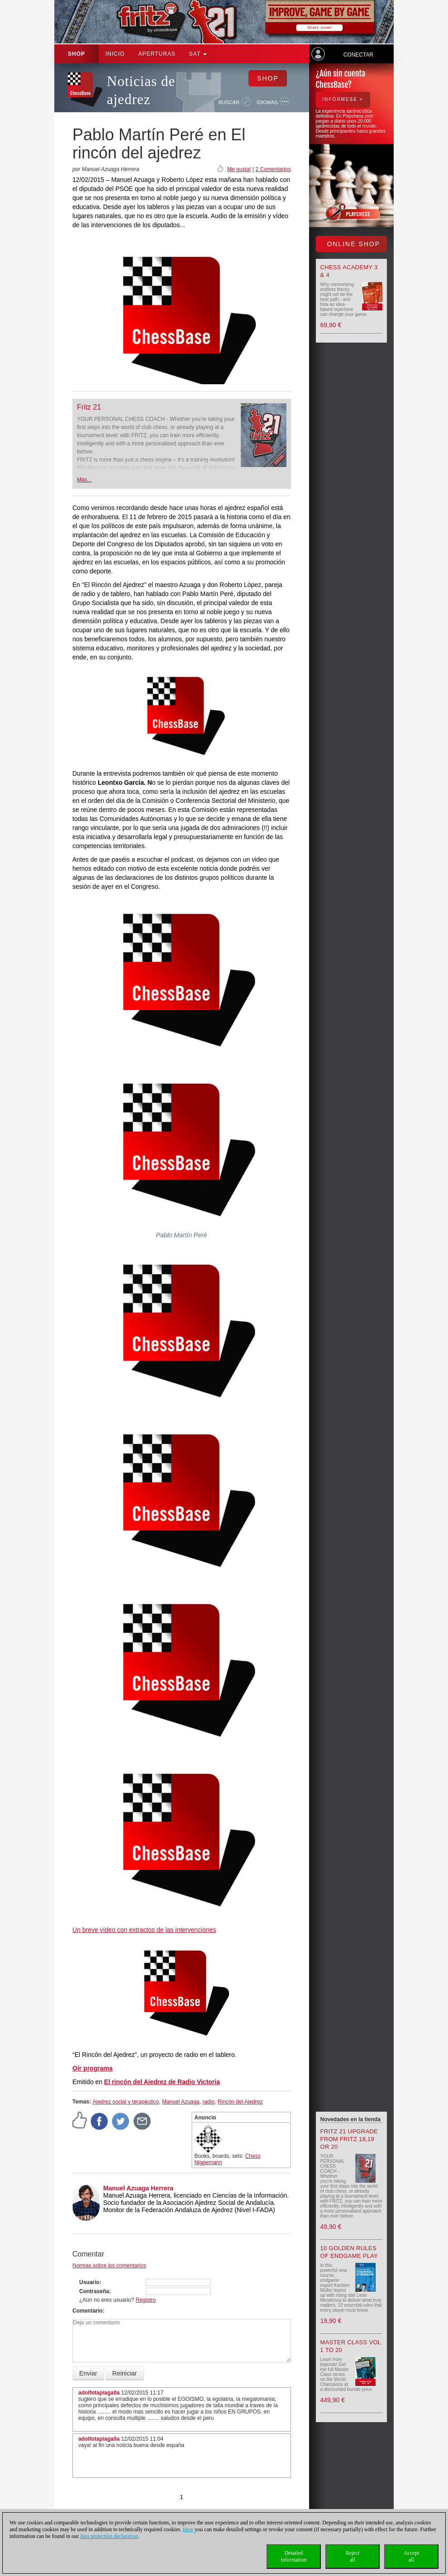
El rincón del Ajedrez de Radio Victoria (162, 2081)
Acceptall (411, 2556)
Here (188, 2529)
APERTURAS (157, 54)
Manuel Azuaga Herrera (138, 2188)
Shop (76, 54)
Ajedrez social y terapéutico (125, 2102)
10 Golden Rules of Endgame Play (349, 2252)
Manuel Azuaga (181, 2102)
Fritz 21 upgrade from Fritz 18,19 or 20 (349, 2139)
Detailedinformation (294, 2556)
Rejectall (353, 2556)
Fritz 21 (89, 407)
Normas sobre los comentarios (109, 2265)
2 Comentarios (273, 169)
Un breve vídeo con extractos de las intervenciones (144, 1929)
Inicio (115, 54)
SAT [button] (198, 54)
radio (208, 2102)
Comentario (87, 2311)
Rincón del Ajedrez (240, 2102)
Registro (146, 2300)
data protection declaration (109, 2536)
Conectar (358, 55)
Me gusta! (239, 169)
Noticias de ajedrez (141, 90)
